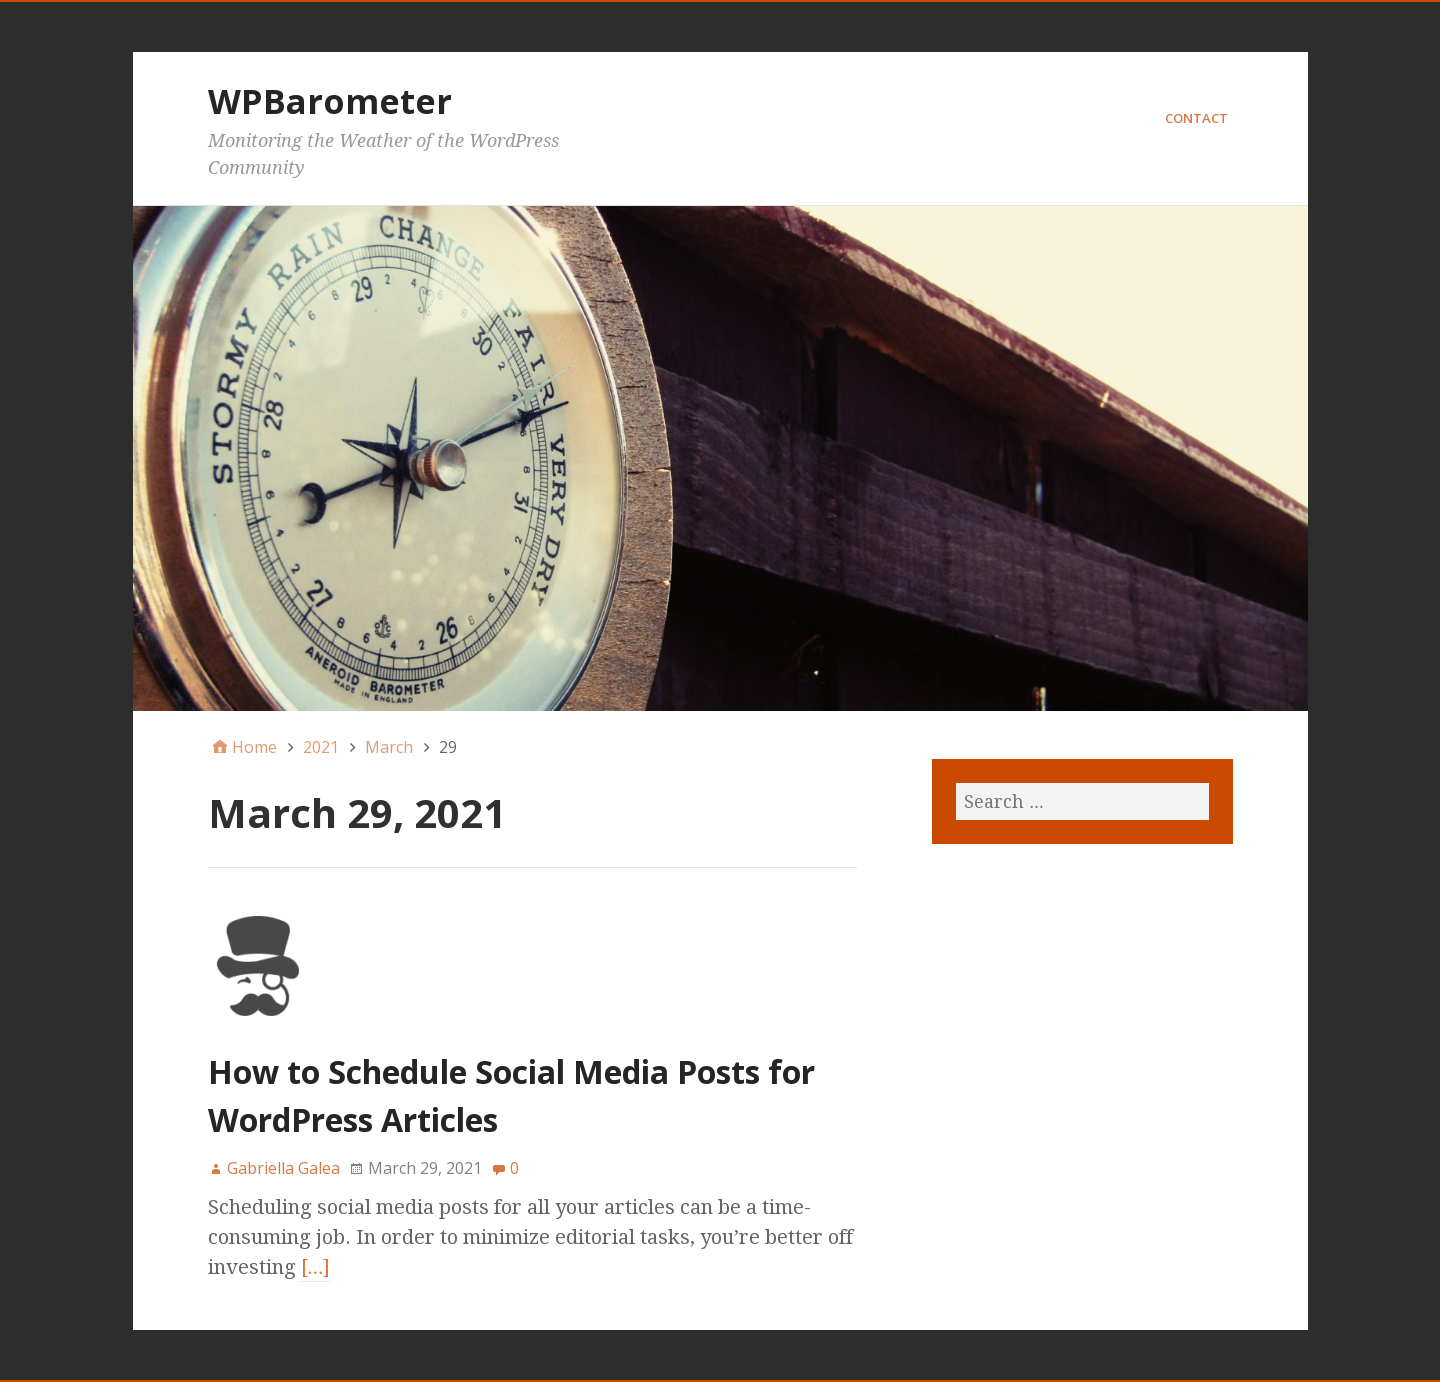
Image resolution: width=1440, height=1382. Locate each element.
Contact (1196, 118)
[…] (316, 1267)
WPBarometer (330, 101)
